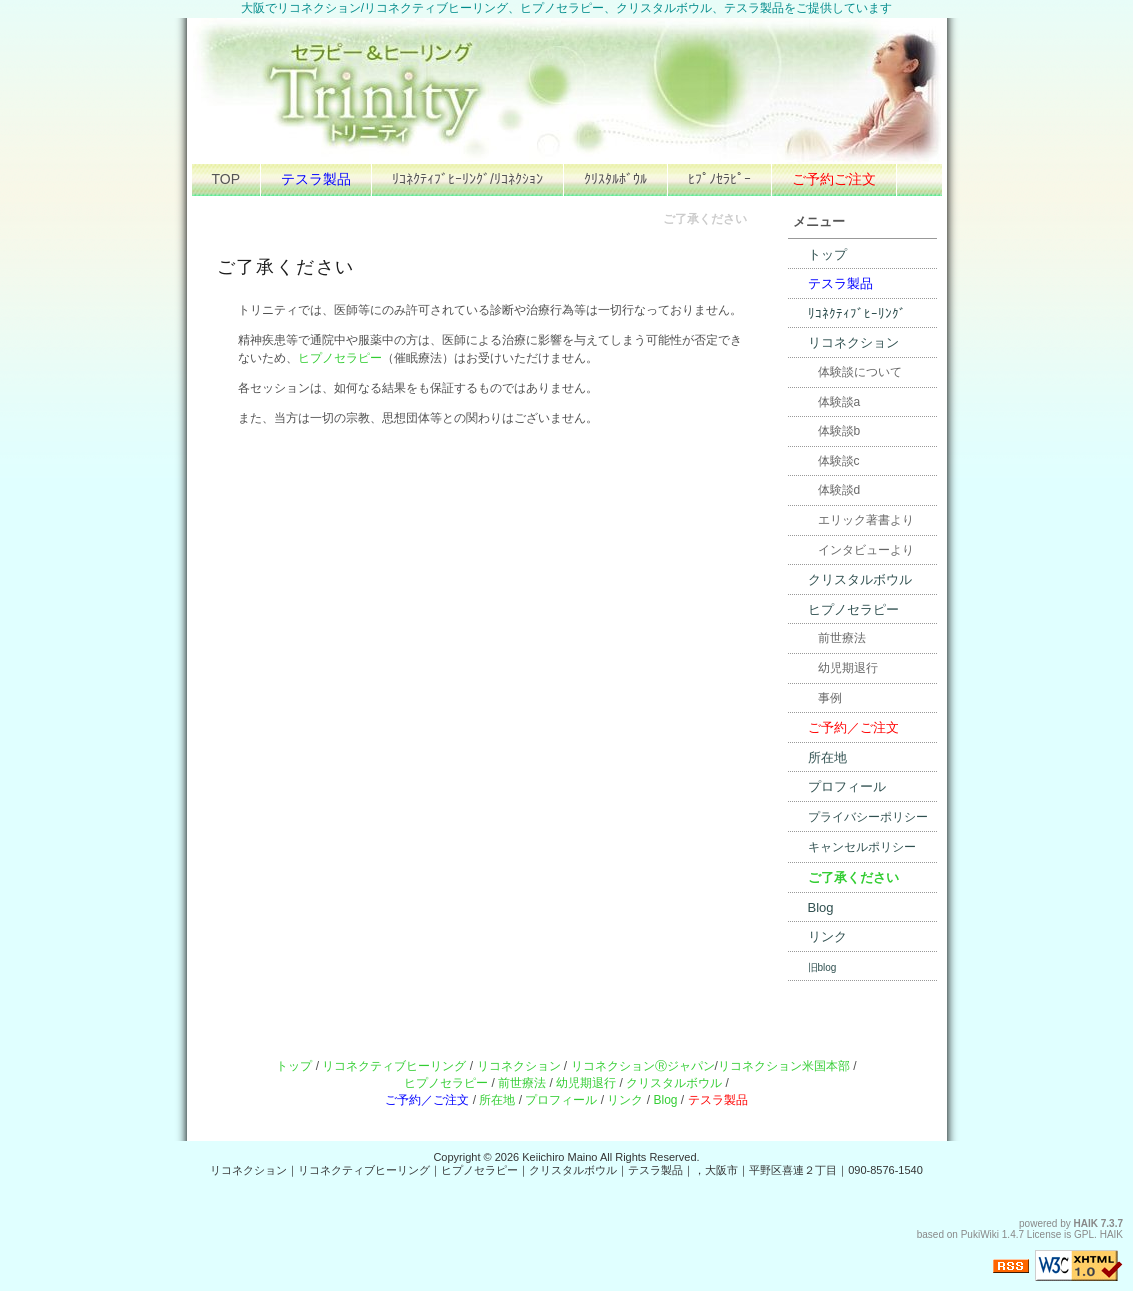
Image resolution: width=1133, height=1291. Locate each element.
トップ (827, 254)
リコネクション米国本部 (784, 1066)
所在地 (827, 757)
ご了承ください (853, 877)
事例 (830, 698)
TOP (226, 179)
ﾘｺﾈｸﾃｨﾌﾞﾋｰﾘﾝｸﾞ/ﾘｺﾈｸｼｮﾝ (467, 179)
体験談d (839, 490)
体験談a (839, 402)
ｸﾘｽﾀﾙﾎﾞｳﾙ (615, 179)
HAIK (1086, 1223)
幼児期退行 (848, 668)
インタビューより (866, 550)
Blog (821, 907)
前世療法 (842, 638)
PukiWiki (980, 1234)
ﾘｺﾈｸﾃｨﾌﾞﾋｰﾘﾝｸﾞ (857, 313)
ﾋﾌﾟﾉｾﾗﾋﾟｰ (719, 179)
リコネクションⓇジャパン (643, 1066)
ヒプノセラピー (340, 358)
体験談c (839, 461)
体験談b (839, 431)
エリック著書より (866, 520)
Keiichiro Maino (559, 1157)
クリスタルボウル (860, 579)
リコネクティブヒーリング (394, 1066)
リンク (827, 936)
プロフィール (847, 786)
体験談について (860, 372)
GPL (1084, 1234)
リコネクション (853, 342)
